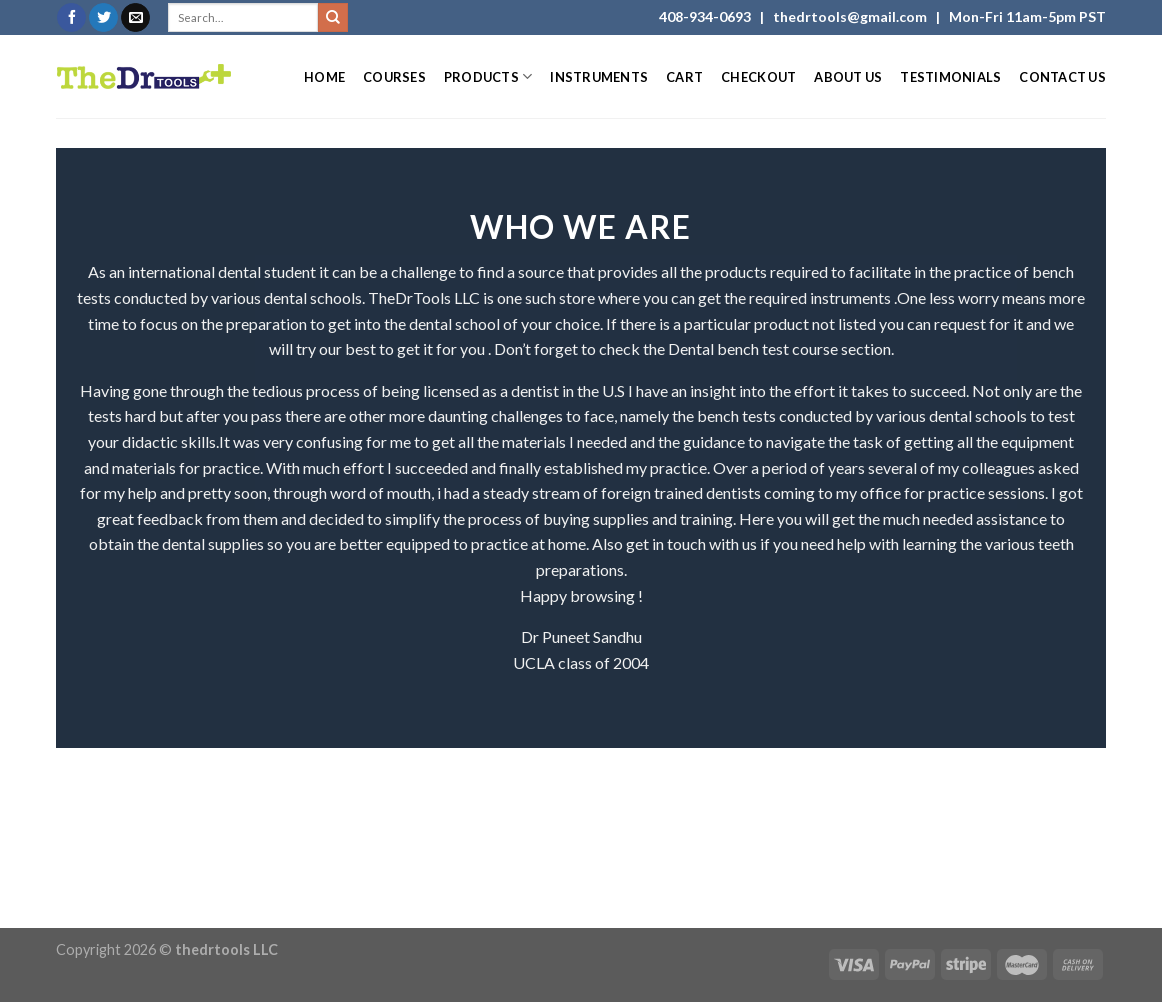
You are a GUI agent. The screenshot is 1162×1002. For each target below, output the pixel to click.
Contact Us (1062, 77)
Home (324, 77)
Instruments (599, 77)
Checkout (758, 77)
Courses (394, 77)
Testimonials (950, 77)
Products (488, 76)
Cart (684, 77)
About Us (848, 77)
